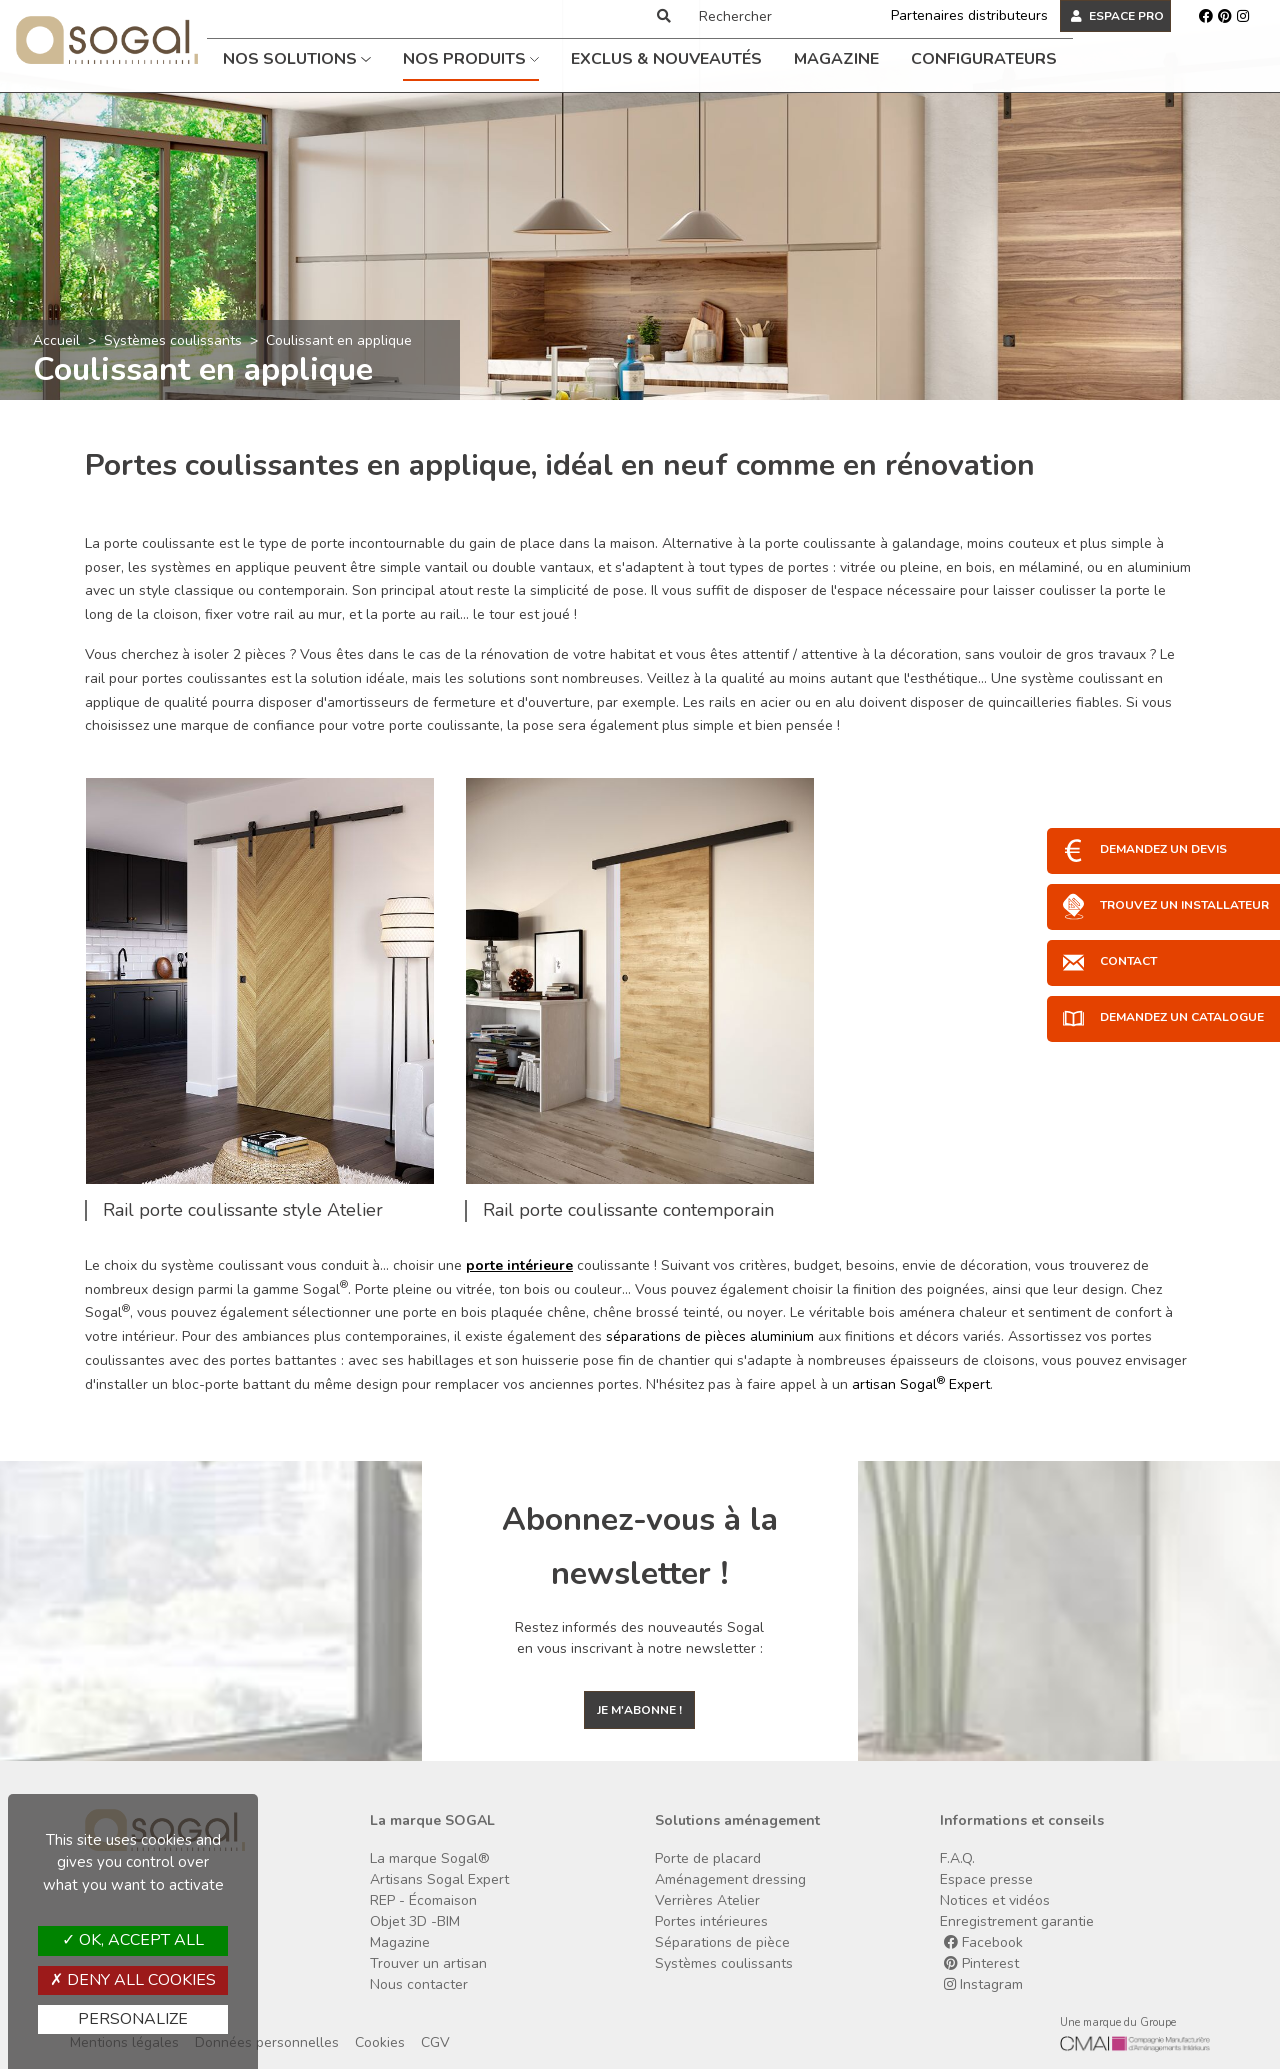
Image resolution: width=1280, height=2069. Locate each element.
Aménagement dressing (730, 1879)
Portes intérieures (711, 1921)
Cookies (380, 2042)
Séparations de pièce (722, 1942)
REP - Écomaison (423, 1900)
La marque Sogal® (430, 1858)
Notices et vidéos (995, 1900)
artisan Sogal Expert (921, 1384)
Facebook (983, 1942)
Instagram (983, 1984)
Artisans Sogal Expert (439, 1879)
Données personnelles (267, 2042)
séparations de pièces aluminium (710, 1336)
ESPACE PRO (1117, 16)
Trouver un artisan (428, 1963)
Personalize (133, 2019)
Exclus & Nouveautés (666, 59)
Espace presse (986, 1879)
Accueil (56, 340)
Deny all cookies (133, 1980)
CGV (435, 2042)
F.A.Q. (957, 1858)
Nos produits (471, 59)
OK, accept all (133, 1940)
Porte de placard (708, 1858)
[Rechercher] (773, 16)
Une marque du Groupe (1118, 2022)
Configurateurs (984, 59)
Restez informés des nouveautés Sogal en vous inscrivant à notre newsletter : (639, 1638)
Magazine (836, 59)
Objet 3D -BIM (415, 1921)
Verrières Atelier (707, 1900)
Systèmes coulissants (173, 340)
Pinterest (981, 1963)
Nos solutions (297, 59)
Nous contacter (419, 1984)
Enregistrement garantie (1017, 1921)
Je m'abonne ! (639, 1710)
